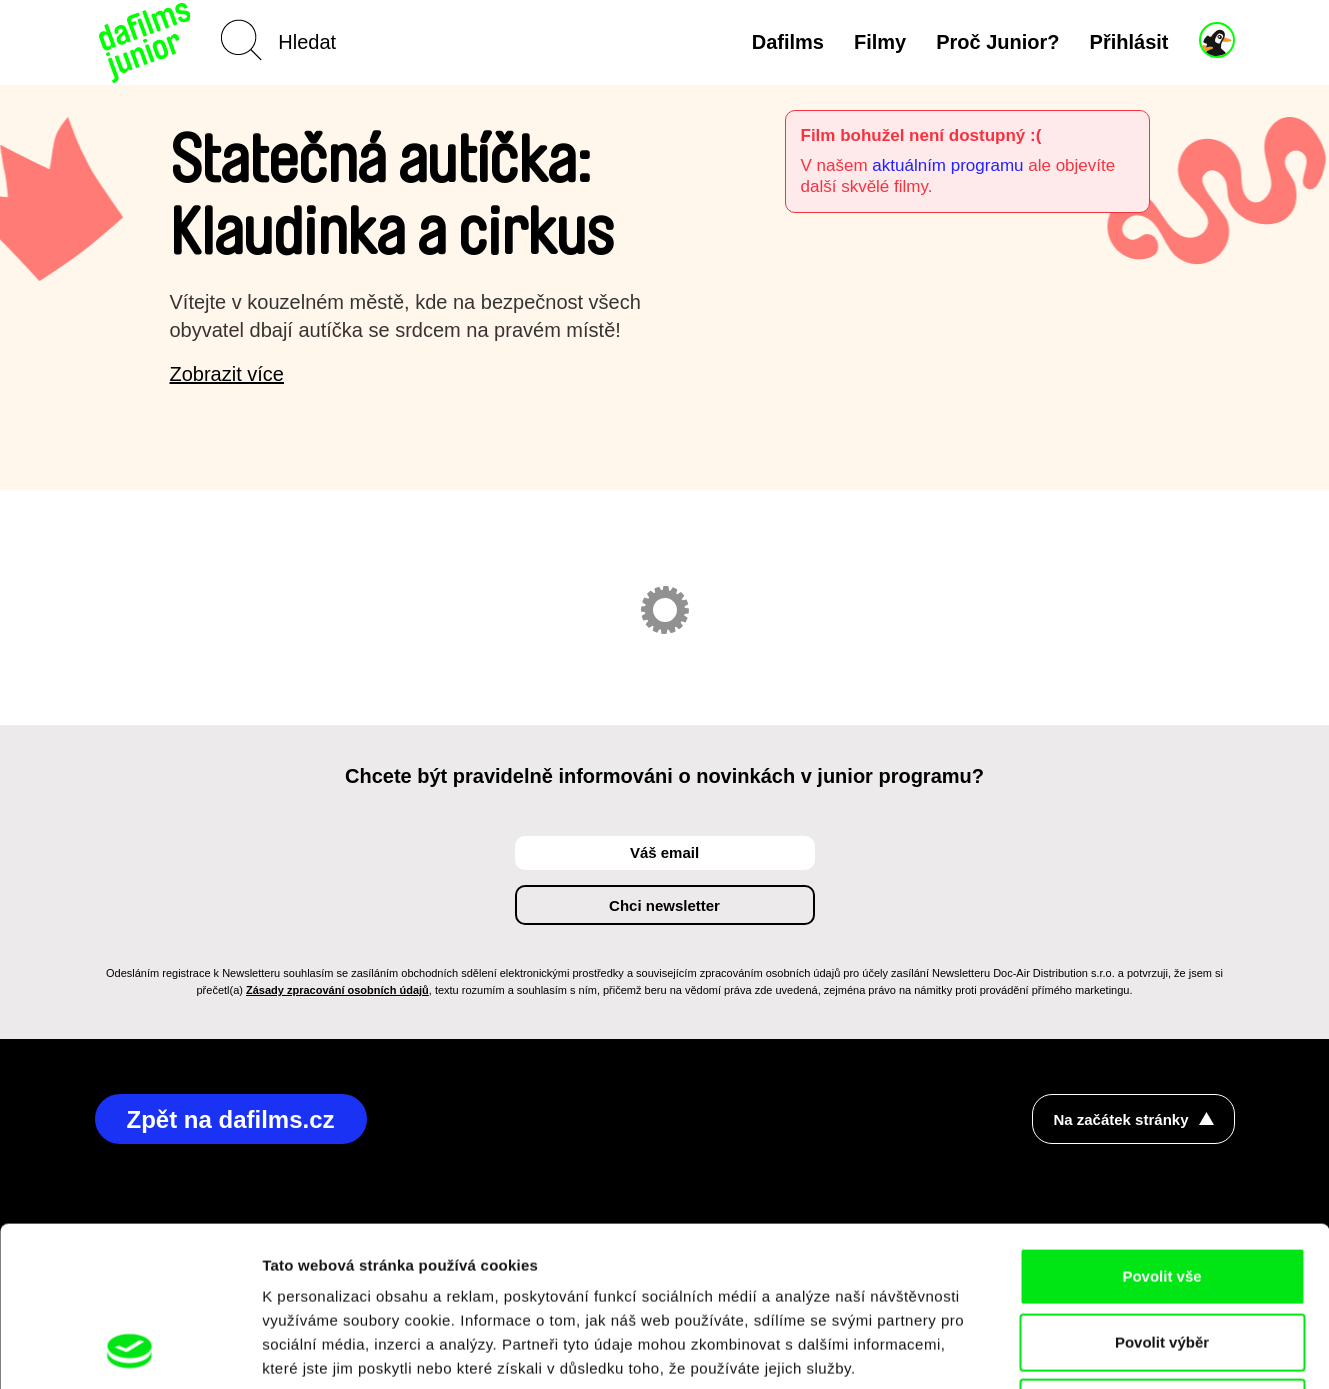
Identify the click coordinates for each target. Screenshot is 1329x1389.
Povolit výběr (1162, 1192)
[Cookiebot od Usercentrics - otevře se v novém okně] (129, 1350)
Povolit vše (1161, 1126)
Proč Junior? (997, 42)
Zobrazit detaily (1057, 1349)
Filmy (880, 42)
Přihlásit (1129, 42)
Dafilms (788, 42)
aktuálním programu (947, 165)
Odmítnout (1162, 1257)
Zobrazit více (227, 374)
